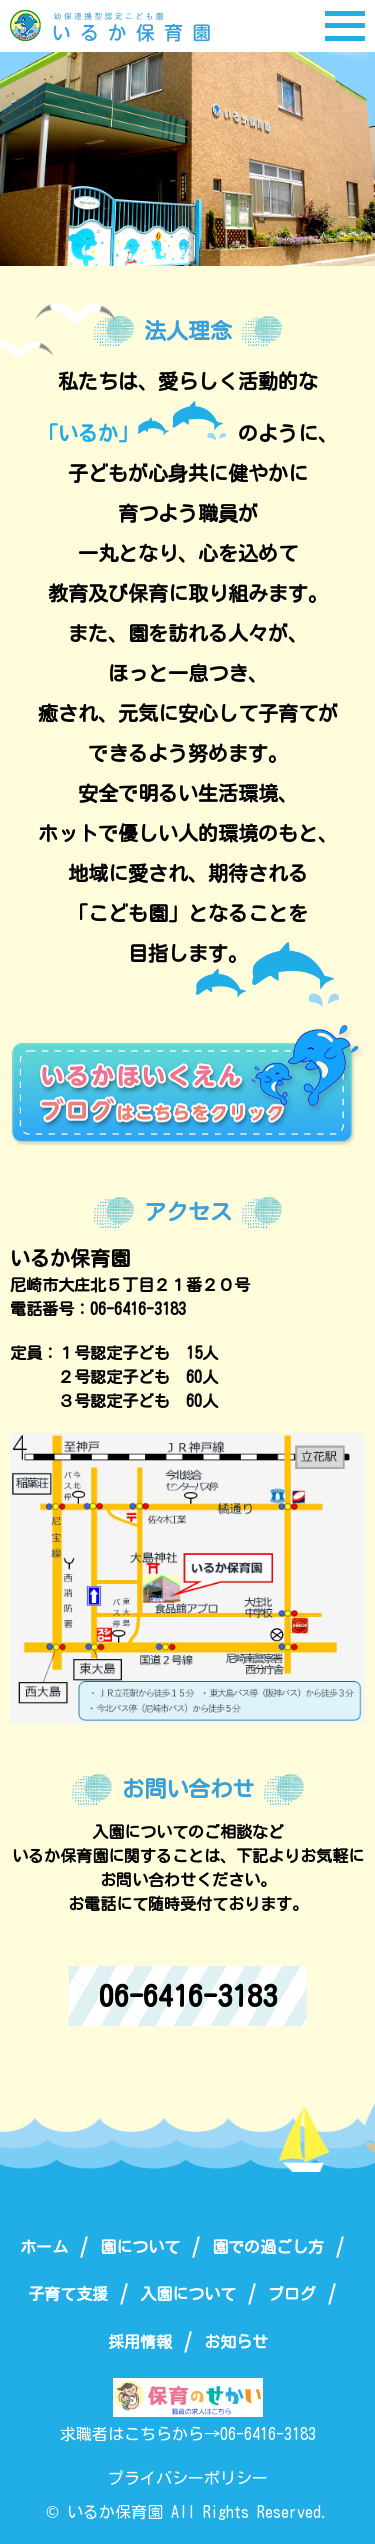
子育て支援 (68, 2294)
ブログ (292, 2294)
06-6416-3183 (188, 1996)
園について (140, 2247)
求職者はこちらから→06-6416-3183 (188, 2434)
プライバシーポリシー (188, 2478)
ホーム (44, 2247)
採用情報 (140, 2342)
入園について (188, 2294)
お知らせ (236, 2342)
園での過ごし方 (268, 2247)
